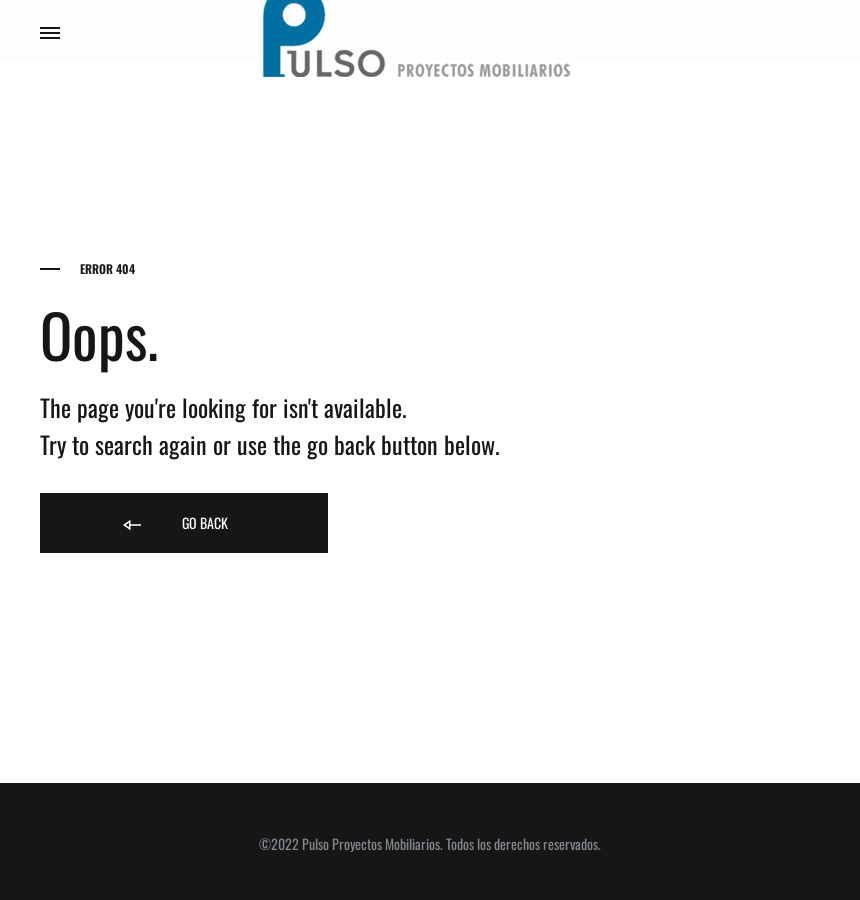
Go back (174, 524)
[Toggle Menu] (50, 32)
